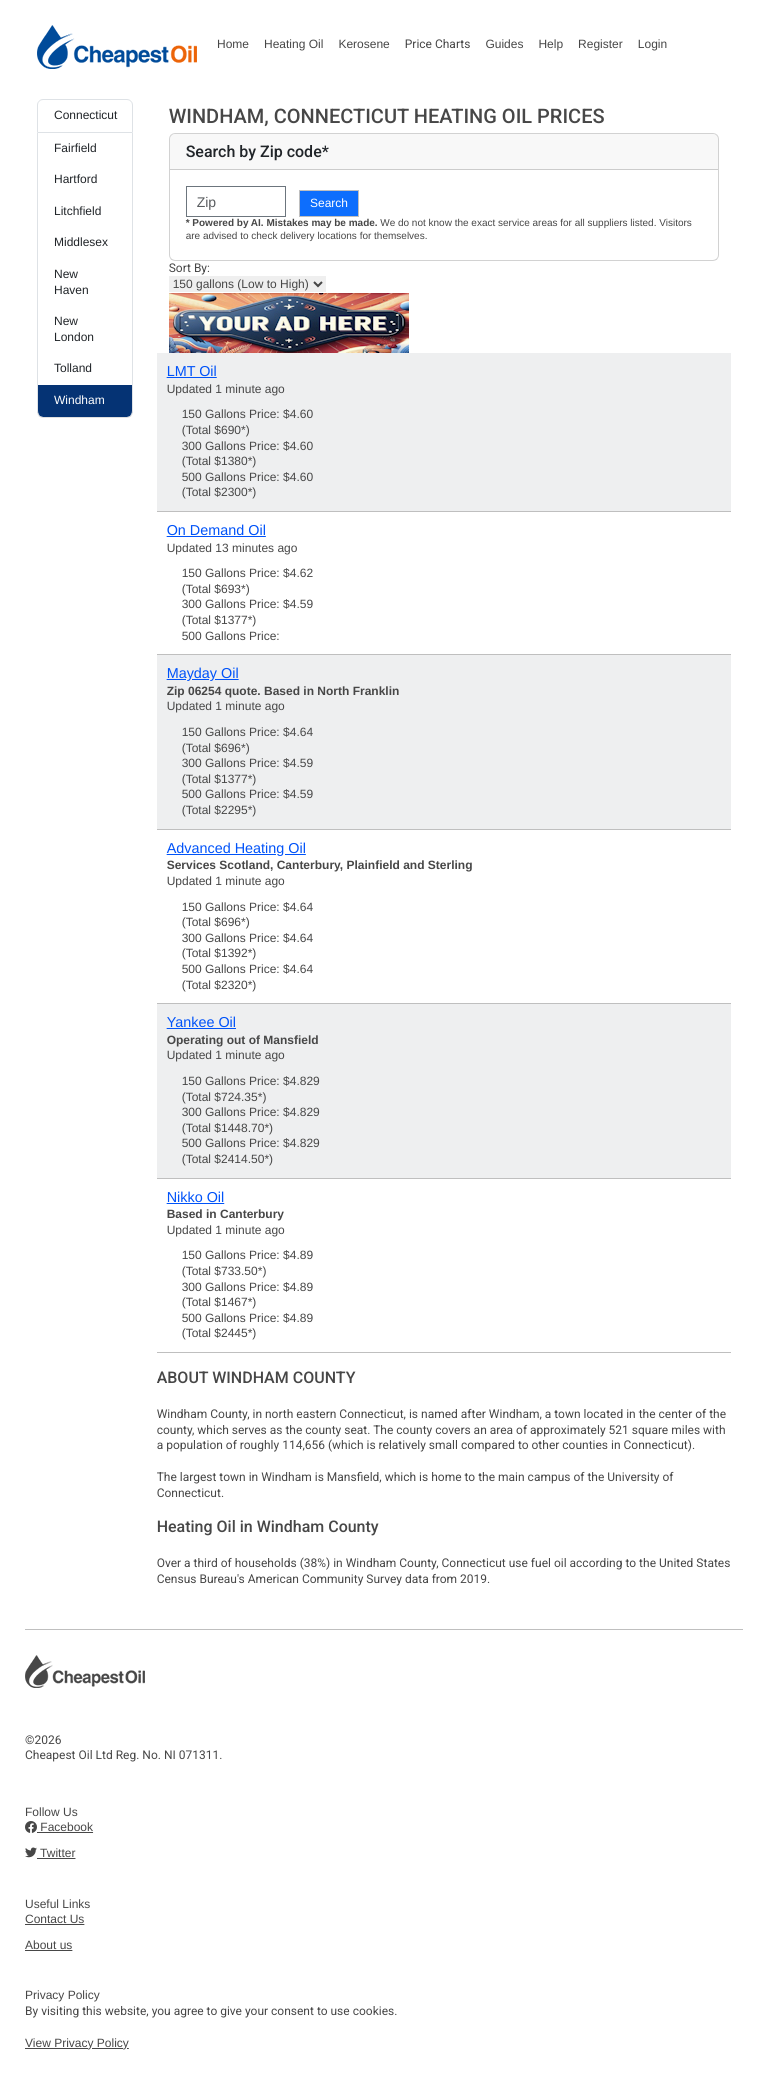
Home (233, 44)
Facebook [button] (59, 1827)
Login (652, 44)
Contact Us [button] (54, 1919)
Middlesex (81, 242)
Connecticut (85, 115)
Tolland (73, 368)
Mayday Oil (203, 674)
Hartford (75, 179)
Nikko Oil (196, 1198)
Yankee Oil (201, 1023)
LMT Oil (192, 372)
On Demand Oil (216, 531)
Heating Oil (293, 44)
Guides (504, 44)
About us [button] (48, 1945)
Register (600, 44)
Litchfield (77, 211)
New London (74, 329)
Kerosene (363, 44)
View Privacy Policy (77, 2043)
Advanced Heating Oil (236, 849)
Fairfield (75, 148)
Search (329, 203)
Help (550, 44)
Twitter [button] (50, 1853)
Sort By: (189, 268)
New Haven (71, 282)
